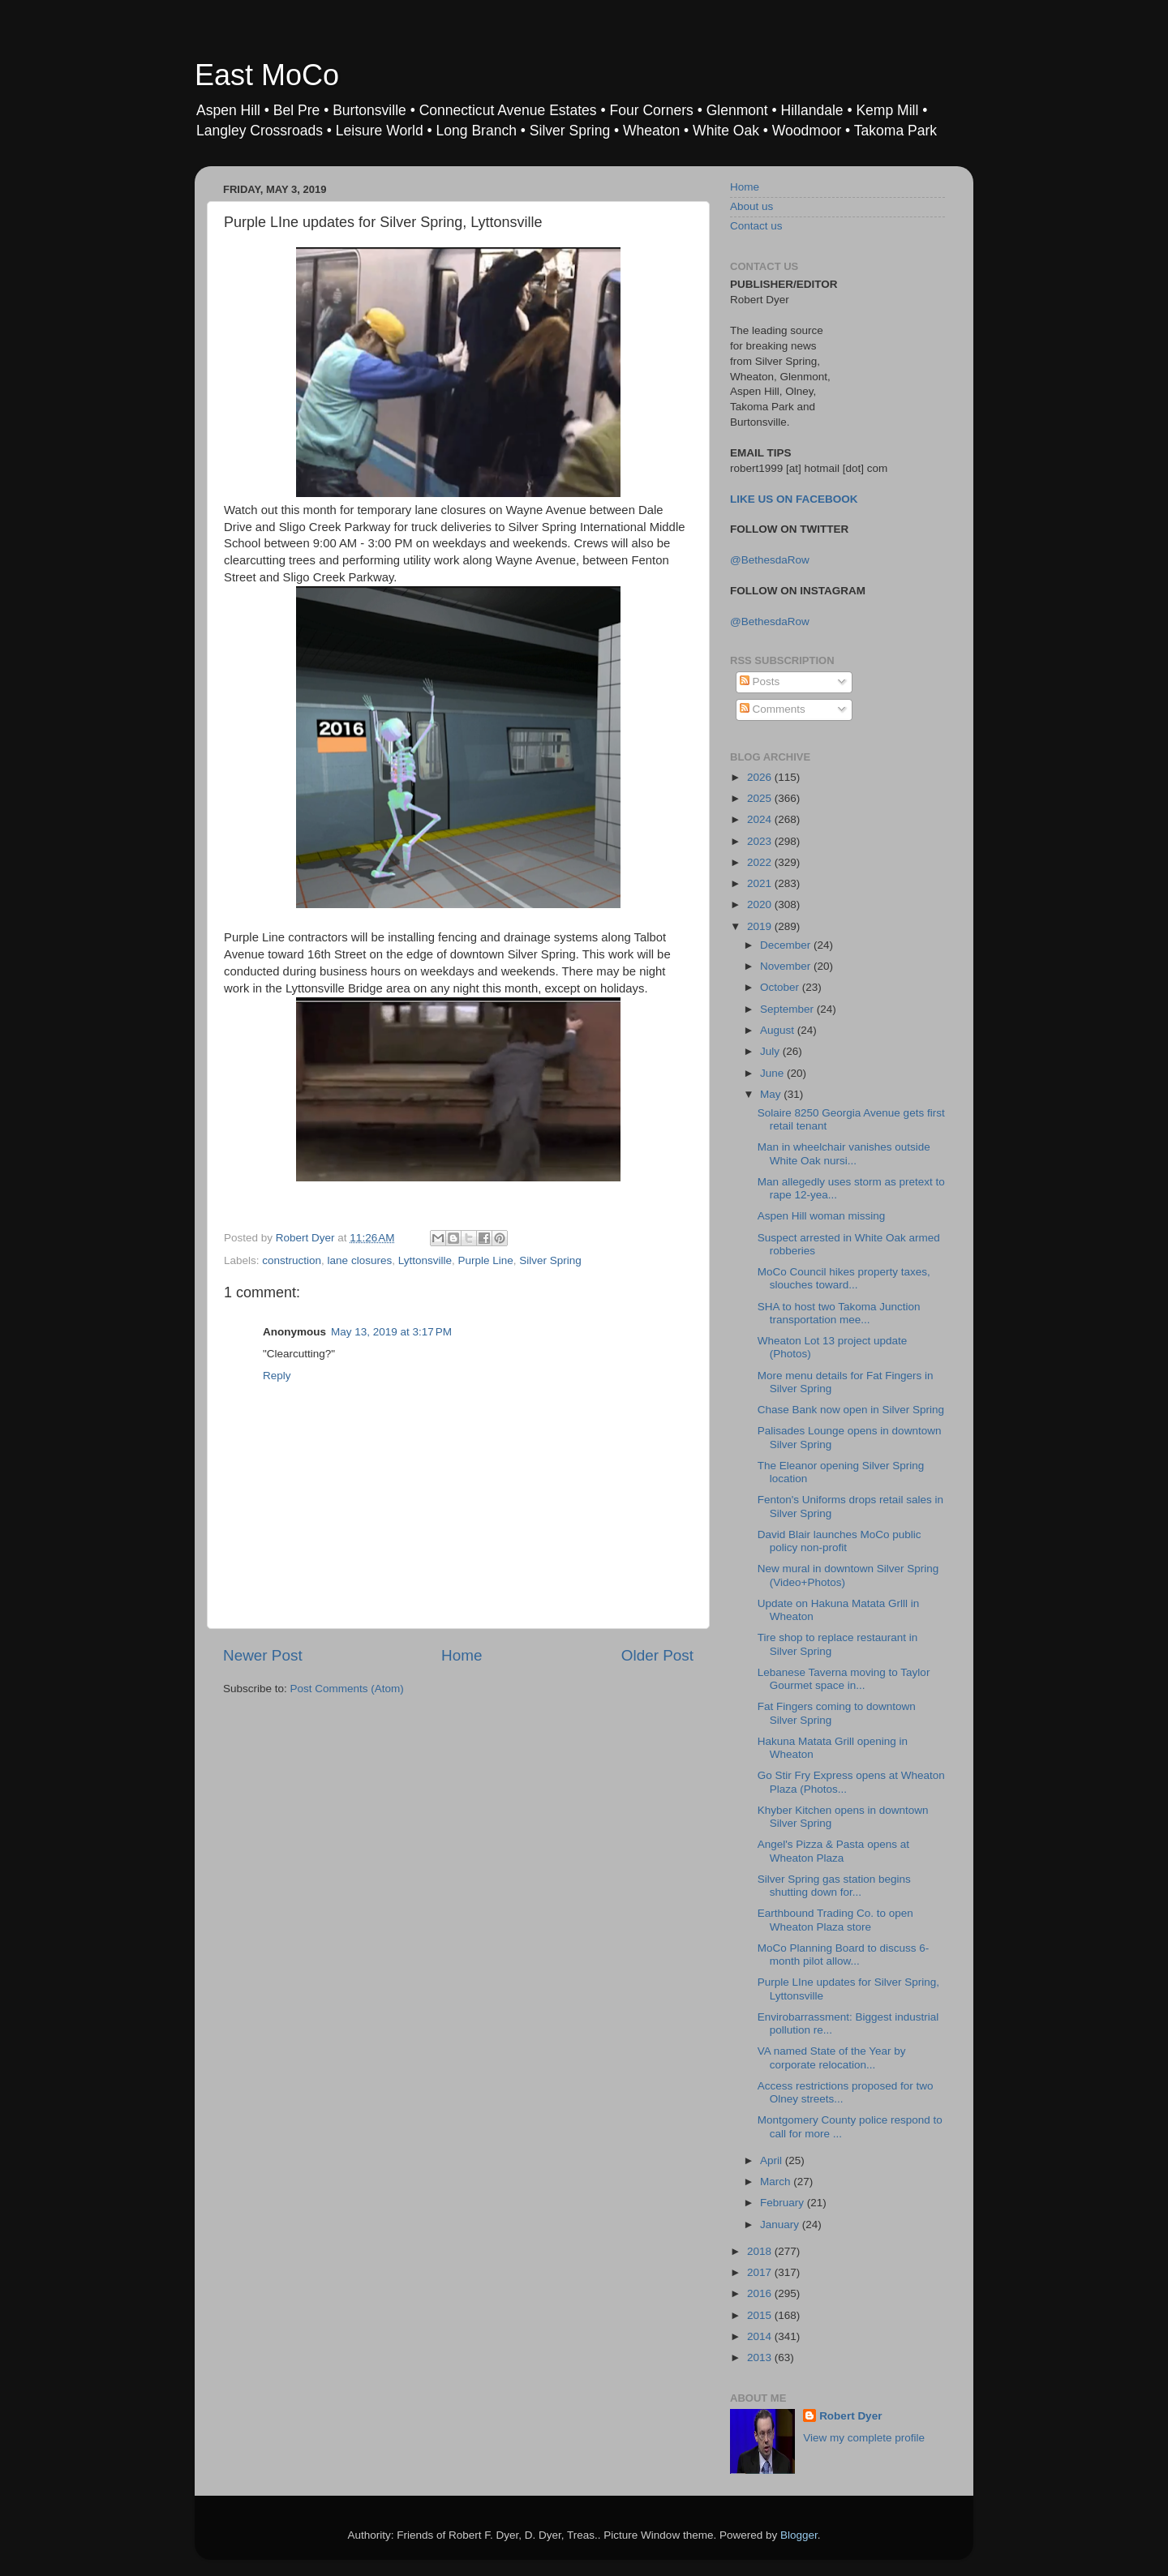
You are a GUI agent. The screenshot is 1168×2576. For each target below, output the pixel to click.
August (778, 1030)
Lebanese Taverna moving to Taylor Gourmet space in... (844, 1678)
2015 (761, 2315)
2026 (761, 777)
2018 (761, 2251)
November (787, 966)
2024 (761, 819)
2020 (761, 904)
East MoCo (267, 75)
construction (291, 1260)
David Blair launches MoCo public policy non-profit (839, 1541)
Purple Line (485, 1260)
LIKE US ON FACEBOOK (794, 499)
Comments (772, 709)
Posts (760, 681)
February (783, 2203)
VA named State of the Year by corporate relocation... (832, 2057)
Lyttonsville (425, 1260)
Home (461, 1655)
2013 (761, 2357)
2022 (761, 862)
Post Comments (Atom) (347, 1688)
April (772, 2160)
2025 (761, 798)
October (781, 987)
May (772, 1094)
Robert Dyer (850, 2416)
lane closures (360, 1260)
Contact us (756, 226)
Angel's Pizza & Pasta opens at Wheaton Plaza (833, 1850)
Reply (277, 1375)
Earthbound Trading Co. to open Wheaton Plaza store (835, 1919)
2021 (761, 883)
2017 (761, 2272)
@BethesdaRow (769, 560)
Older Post (657, 1655)
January (781, 2224)
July (771, 1051)
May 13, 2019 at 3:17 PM (391, 1332)
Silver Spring (550, 1260)
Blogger (799, 2535)
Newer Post (263, 1655)
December (787, 945)
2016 (761, 2293)
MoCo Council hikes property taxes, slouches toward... (844, 1278)
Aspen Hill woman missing (822, 1216)
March (776, 2181)
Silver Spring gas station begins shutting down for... (834, 1885)
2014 (761, 2336)
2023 (761, 841)
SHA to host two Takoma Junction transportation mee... (839, 1313)
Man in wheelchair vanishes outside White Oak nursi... (844, 1153)
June (773, 1073)
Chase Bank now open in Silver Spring (851, 1410)
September (788, 1009)
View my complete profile (864, 2438)
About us (751, 206)
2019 (761, 926)
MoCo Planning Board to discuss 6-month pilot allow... (844, 1954)
